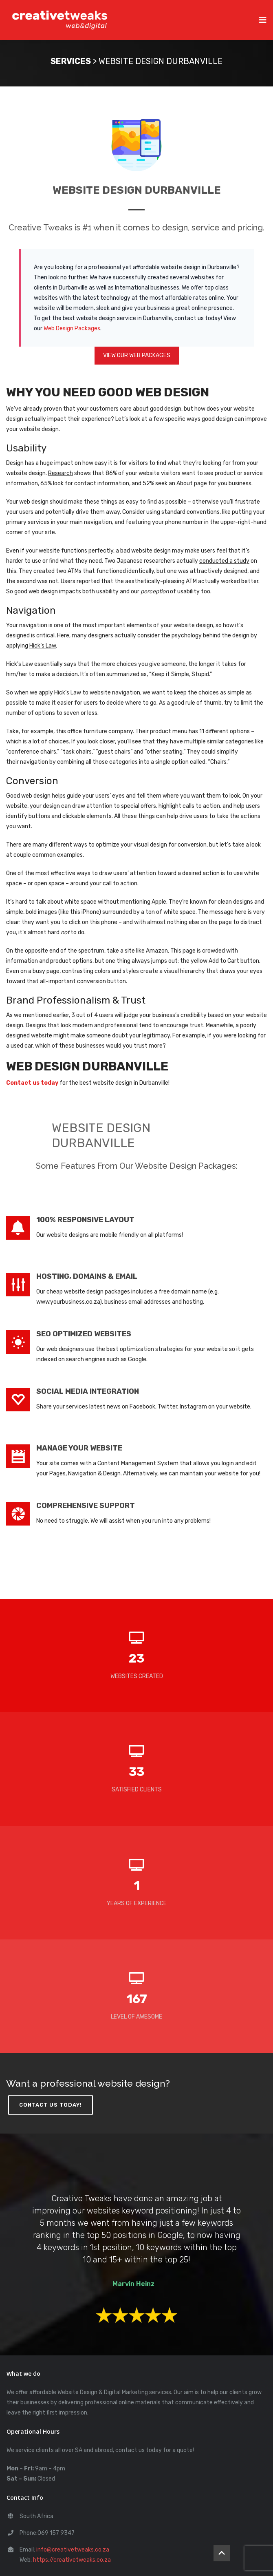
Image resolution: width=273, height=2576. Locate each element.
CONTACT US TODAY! (50, 2105)
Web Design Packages (72, 328)
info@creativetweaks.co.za (72, 2549)
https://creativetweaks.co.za (72, 2559)
